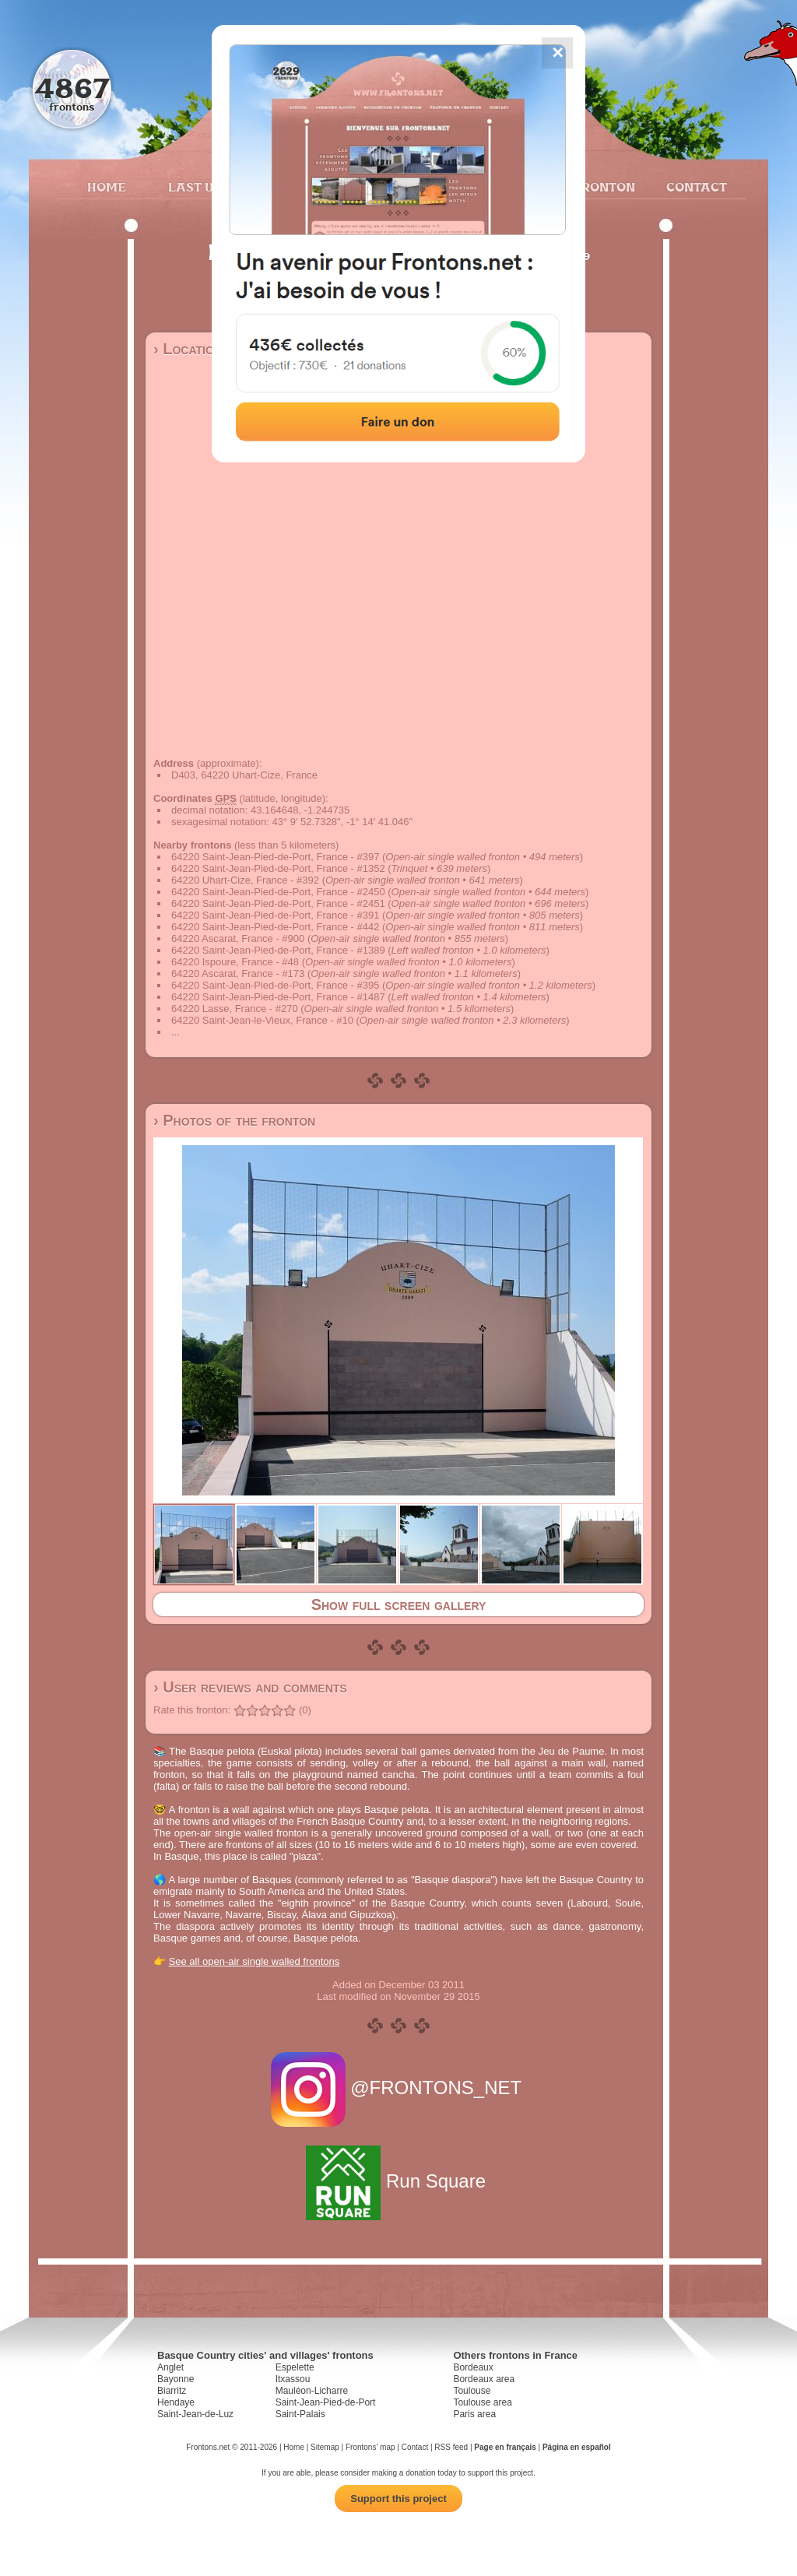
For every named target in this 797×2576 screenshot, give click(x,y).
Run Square (398, 2180)
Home (106, 187)
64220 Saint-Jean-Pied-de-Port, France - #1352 (278, 868)
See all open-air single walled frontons (254, 1961)
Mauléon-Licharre (312, 2390)
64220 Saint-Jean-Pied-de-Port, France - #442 (275, 927)
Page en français (504, 2447)
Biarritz (171, 2390)
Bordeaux (473, 2367)
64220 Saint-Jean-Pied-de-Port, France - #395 (275, 985)
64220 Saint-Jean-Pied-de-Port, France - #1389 (278, 950)
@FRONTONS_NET (399, 2087)
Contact (694, 187)
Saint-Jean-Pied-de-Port (326, 2402)
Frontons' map (370, 2447)
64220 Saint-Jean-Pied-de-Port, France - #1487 (278, 997)
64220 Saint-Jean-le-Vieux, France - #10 (262, 1020)
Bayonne (175, 2379)
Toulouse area (482, 2402)
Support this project (398, 2498)
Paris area (474, 2414)
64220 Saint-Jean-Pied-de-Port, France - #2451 (278, 903)
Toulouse (471, 2390)
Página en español (576, 2447)
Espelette (295, 2367)
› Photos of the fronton (234, 1120)
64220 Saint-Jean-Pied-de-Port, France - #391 (275, 915)
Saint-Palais (300, 2414)
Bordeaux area (483, 2379)
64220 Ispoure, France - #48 (235, 962)
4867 (72, 88)
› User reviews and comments (250, 1687)
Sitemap (325, 2447)
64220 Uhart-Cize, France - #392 (245, 880)
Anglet (170, 2367)
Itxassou (293, 2379)
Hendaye (176, 2402)
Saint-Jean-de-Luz (195, 2414)
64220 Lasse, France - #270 (234, 1008)
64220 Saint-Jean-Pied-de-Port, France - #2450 (278, 892)
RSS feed (451, 2447)
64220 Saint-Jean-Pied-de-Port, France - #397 (275, 857)
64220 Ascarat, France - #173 (237, 973)
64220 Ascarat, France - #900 (237, 938)
